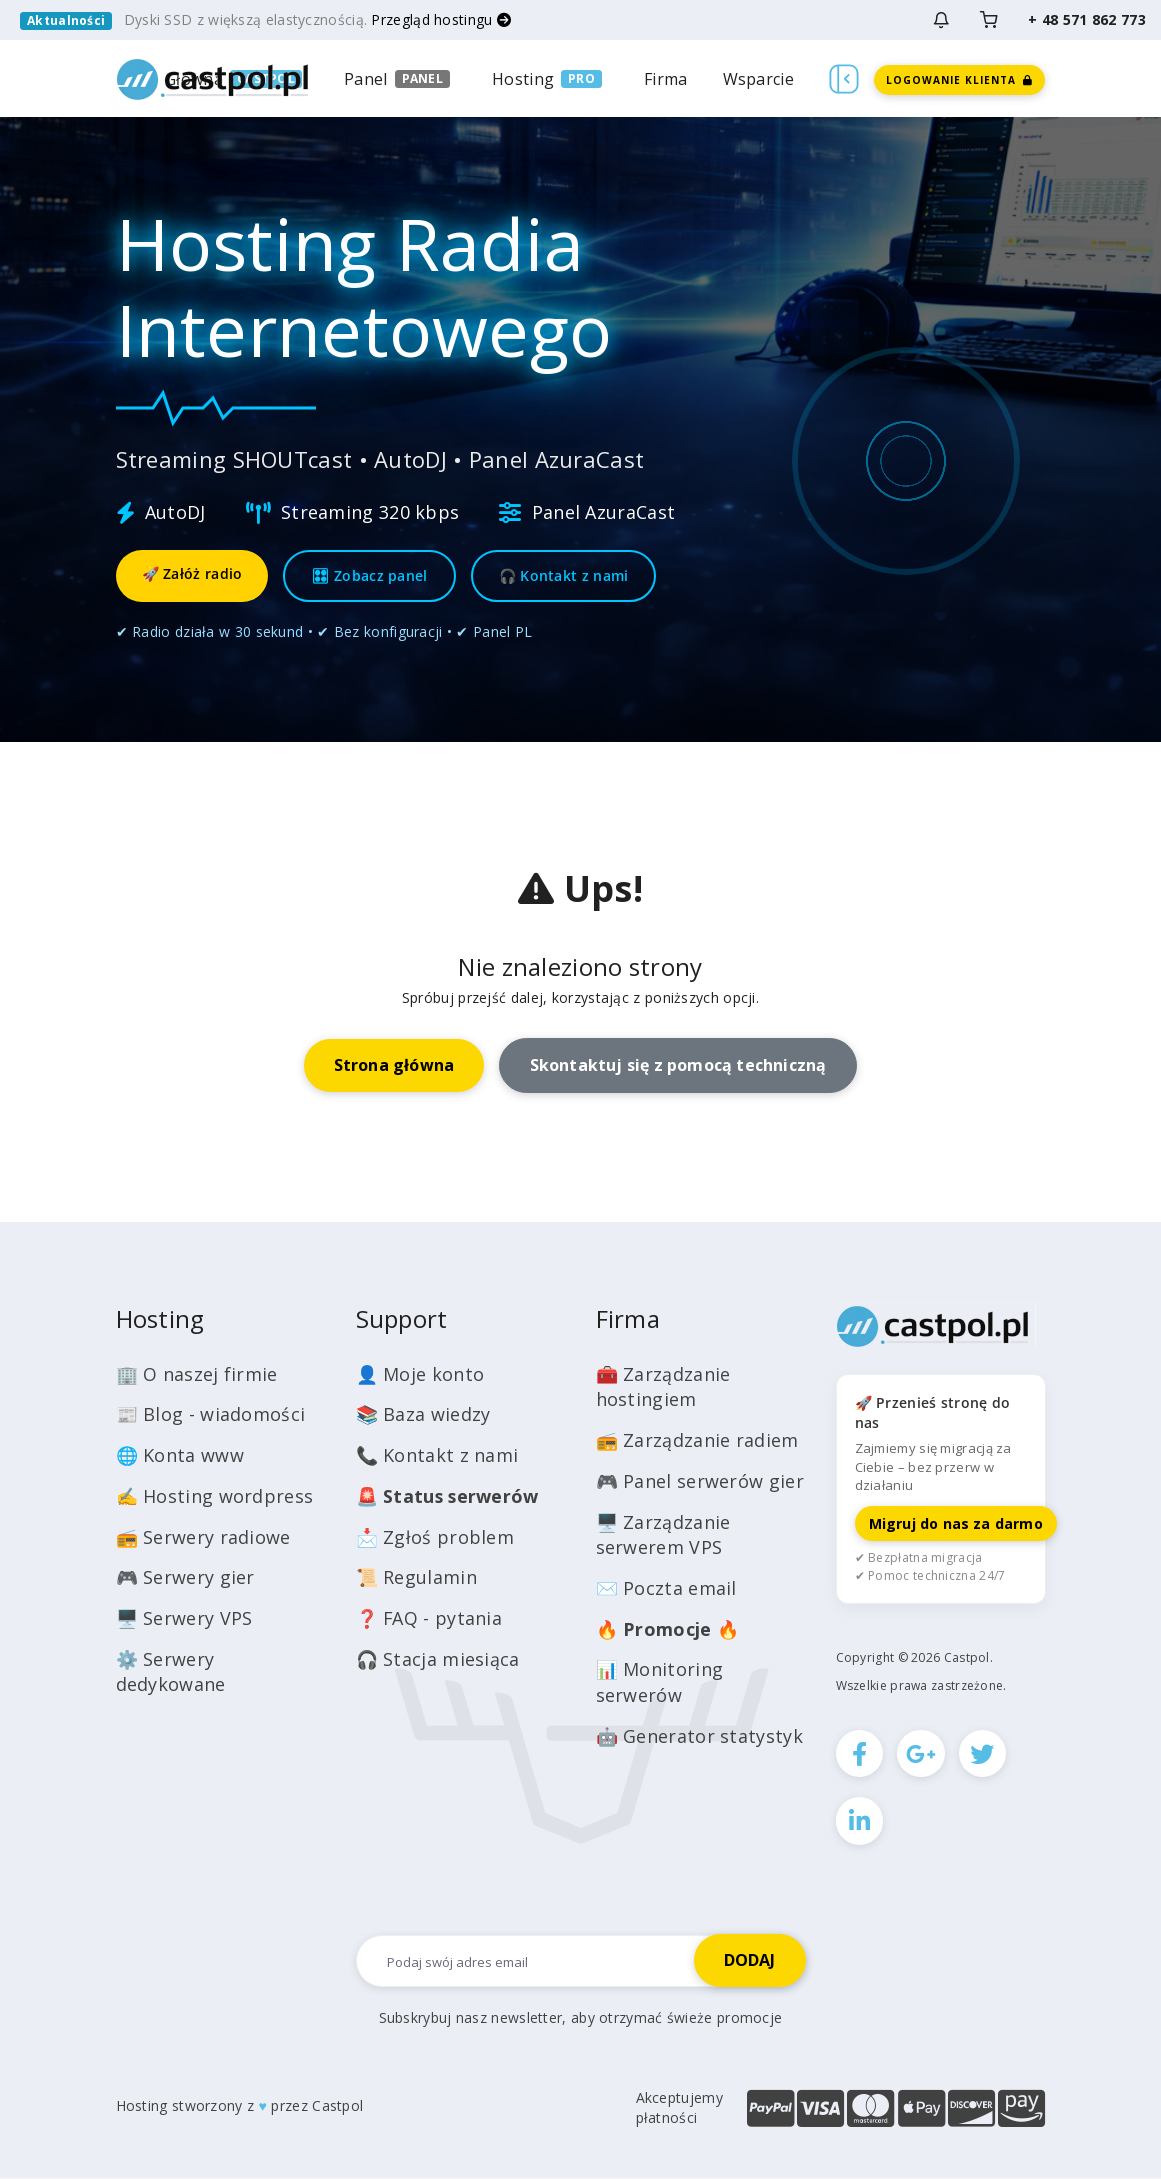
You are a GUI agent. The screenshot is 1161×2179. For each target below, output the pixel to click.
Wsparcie (758, 79)
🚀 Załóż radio (192, 573)
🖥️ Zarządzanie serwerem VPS (663, 1535)
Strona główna (394, 1065)
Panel (366, 79)
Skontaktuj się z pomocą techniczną (678, 1065)
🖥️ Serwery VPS (184, 1618)
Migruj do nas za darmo (956, 1523)
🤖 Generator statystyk (699, 1736)
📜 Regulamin (416, 1577)
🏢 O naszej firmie (197, 1374)
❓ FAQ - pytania (430, 1618)
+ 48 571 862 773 (1087, 19)
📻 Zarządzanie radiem (697, 1440)
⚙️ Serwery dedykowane (171, 1672)
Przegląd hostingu (441, 19)
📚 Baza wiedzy (423, 1414)
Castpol (337, 2106)
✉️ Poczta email (666, 1588)
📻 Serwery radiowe (203, 1537)
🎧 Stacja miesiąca (438, 1659)
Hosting (523, 79)
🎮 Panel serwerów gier (700, 1481)
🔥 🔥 (668, 1629)
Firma (666, 79)
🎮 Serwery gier (185, 1577)
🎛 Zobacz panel (369, 575)
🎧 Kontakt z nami (564, 575)
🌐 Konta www (180, 1455)
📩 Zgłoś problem (435, 1537)
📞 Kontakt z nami (437, 1455)
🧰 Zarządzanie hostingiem (663, 1387)
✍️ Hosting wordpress (215, 1496)
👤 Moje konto (420, 1374)
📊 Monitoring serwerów (660, 1682)
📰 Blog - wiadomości (211, 1414)
